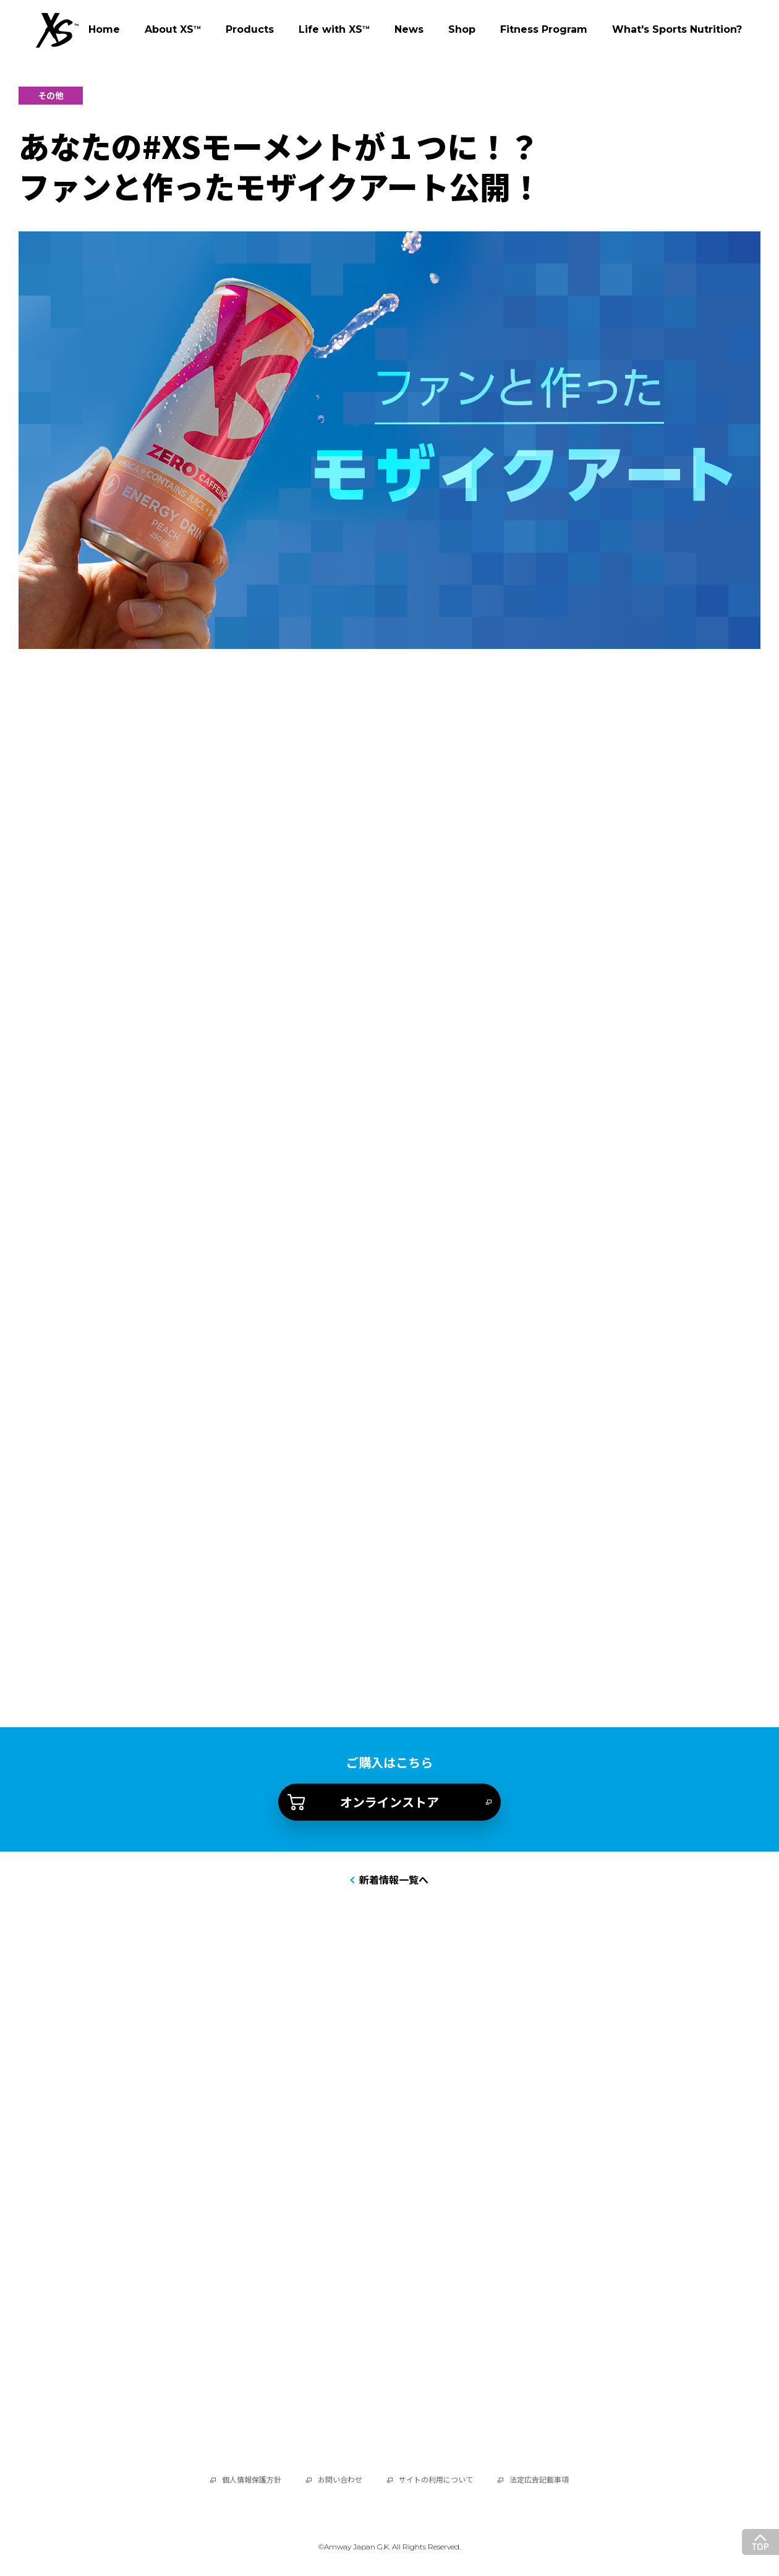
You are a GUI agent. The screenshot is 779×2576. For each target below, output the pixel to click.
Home (104, 29)
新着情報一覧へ (393, 1880)
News (409, 29)
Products (250, 29)
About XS (173, 29)
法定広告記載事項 (539, 2480)
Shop (461, 29)
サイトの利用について (436, 2480)
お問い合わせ (340, 2480)
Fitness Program (543, 29)
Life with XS (334, 30)
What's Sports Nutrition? (677, 29)
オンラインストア (389, 1802)
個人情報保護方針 (251, 2480)
